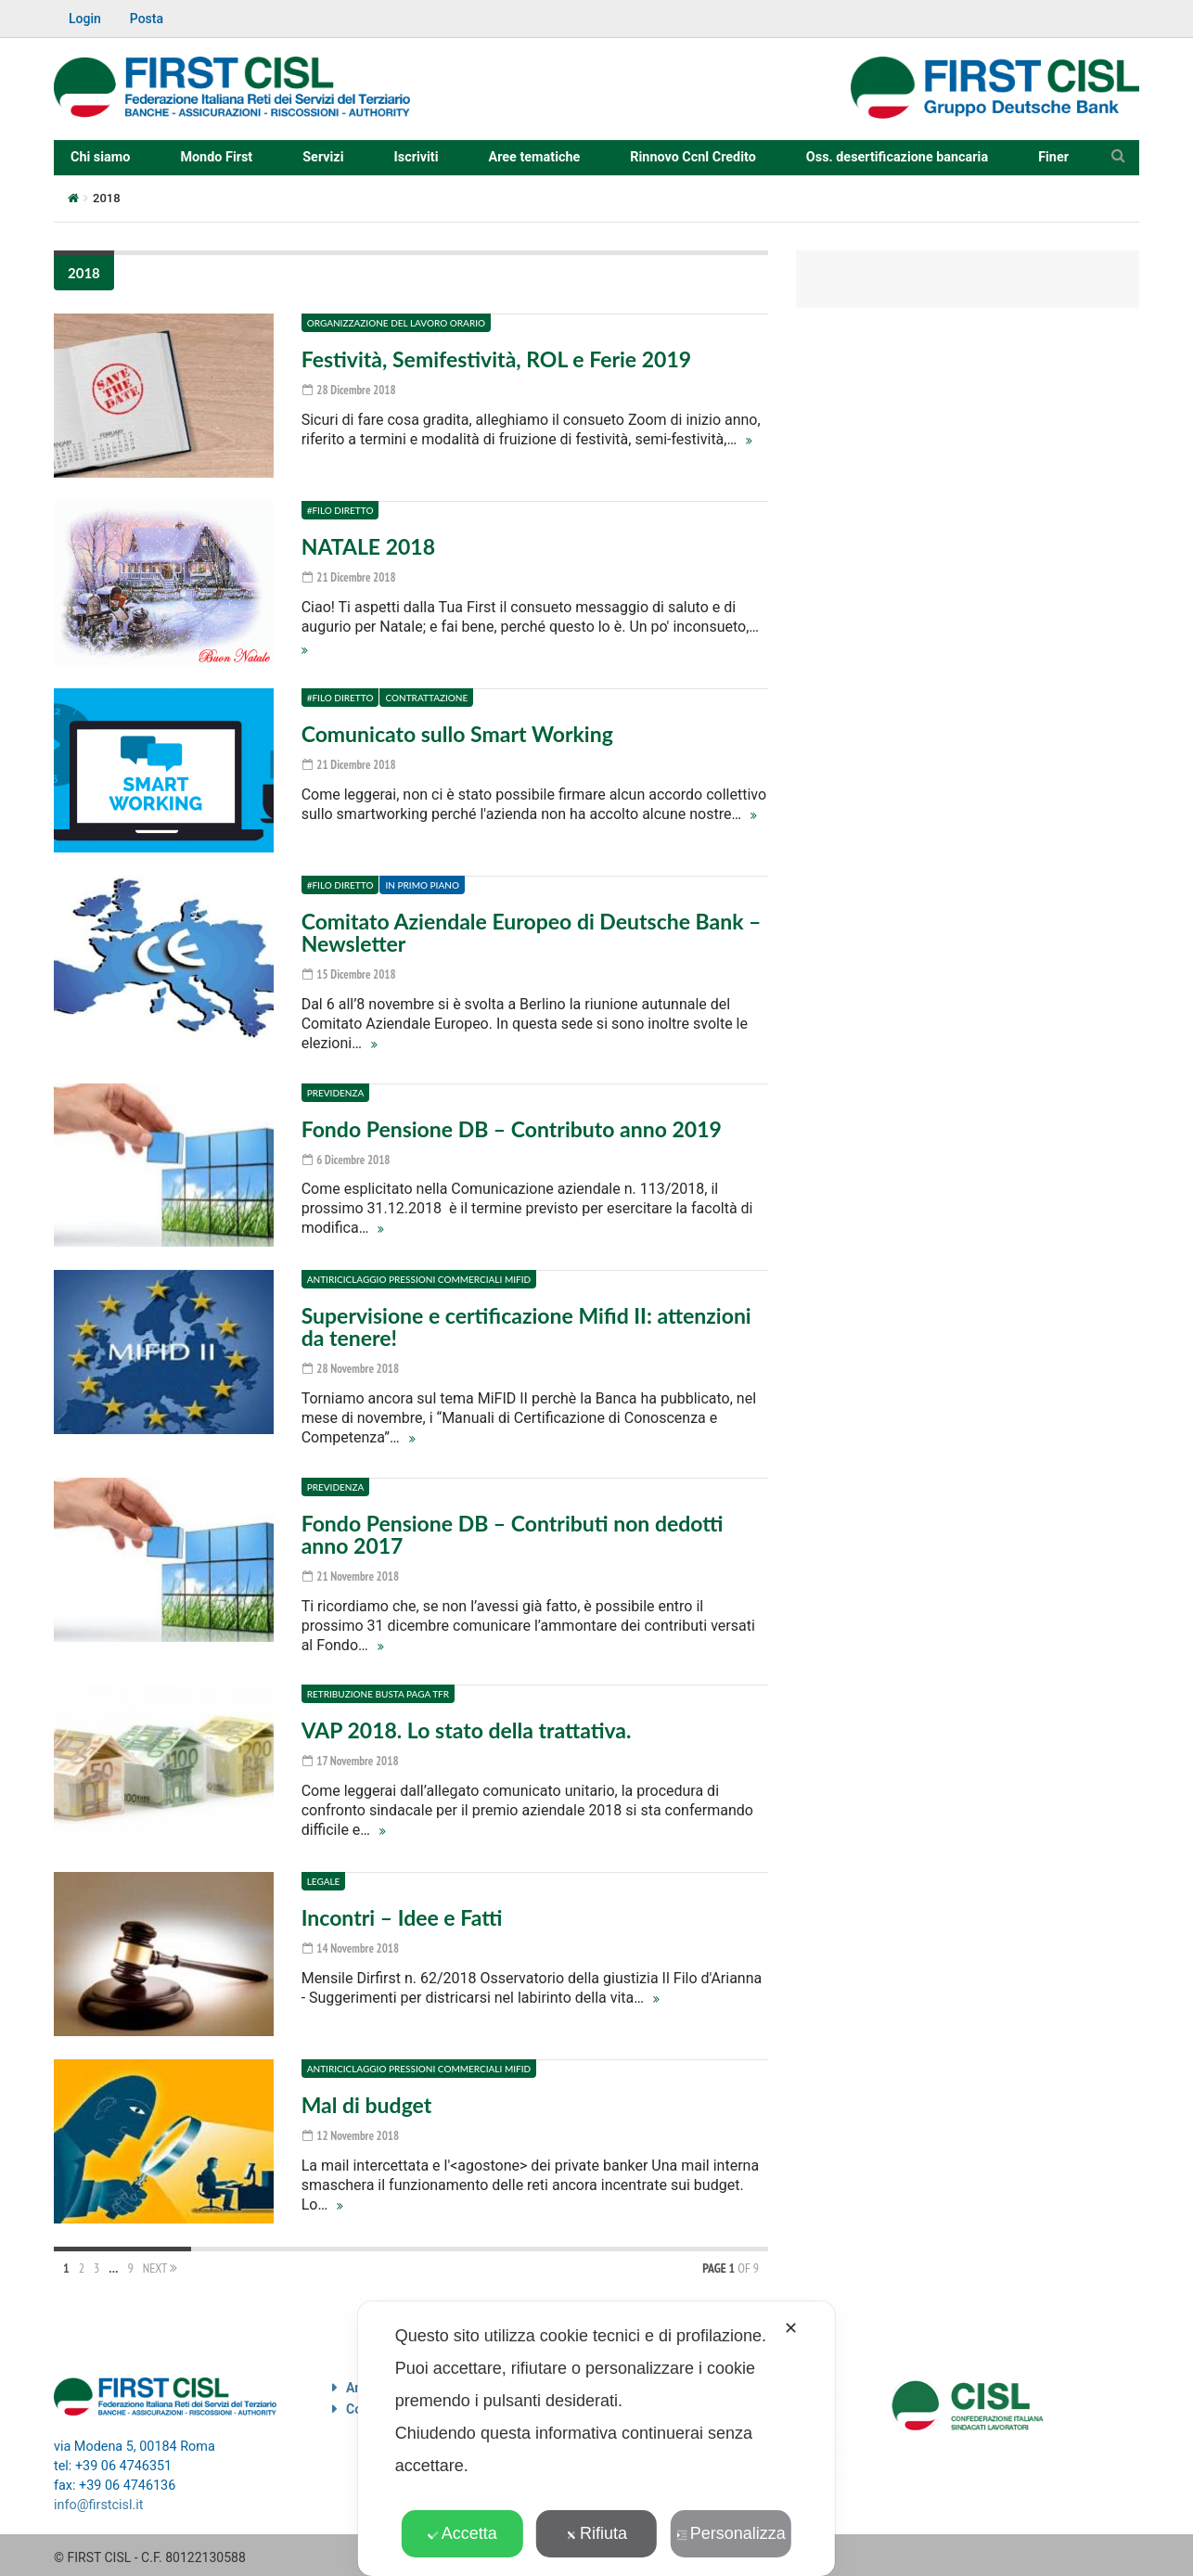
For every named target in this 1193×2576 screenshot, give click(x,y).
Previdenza (336, 1090)
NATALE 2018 (368, 546)
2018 (84, 272)
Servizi (322, 157)
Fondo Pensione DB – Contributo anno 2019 (511, 1127)
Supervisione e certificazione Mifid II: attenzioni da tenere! (526, 1325)
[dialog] (596, 2438)
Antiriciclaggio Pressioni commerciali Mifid (419, 1277)
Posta (146, 18)
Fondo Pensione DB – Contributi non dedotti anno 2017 (512, 1530)
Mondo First (216, 157)
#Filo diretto (340, 510)
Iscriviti (416, 157)
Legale (323, 1876)
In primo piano (421, 885)
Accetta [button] (462, 2533)
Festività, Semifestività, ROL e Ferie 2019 (496, 359)
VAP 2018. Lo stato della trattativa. (466, 1725)
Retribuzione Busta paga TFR (378, 1689)
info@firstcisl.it (99, 2500)
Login (85, 18)
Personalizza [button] (731, 2533)
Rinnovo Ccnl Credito (692, 157)
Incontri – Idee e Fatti (402, 1913)
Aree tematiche (535, 157)
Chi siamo (100, 157)
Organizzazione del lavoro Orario (396, 322)
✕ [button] (791, 2328)
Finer (1053, 157)
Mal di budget (366, 2100)
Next (160, 2263)
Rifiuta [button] (596, 2533)
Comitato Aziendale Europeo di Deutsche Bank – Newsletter (531, 932)
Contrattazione (426, 697)
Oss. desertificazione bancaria (897, 157)
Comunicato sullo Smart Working (457, 734)
